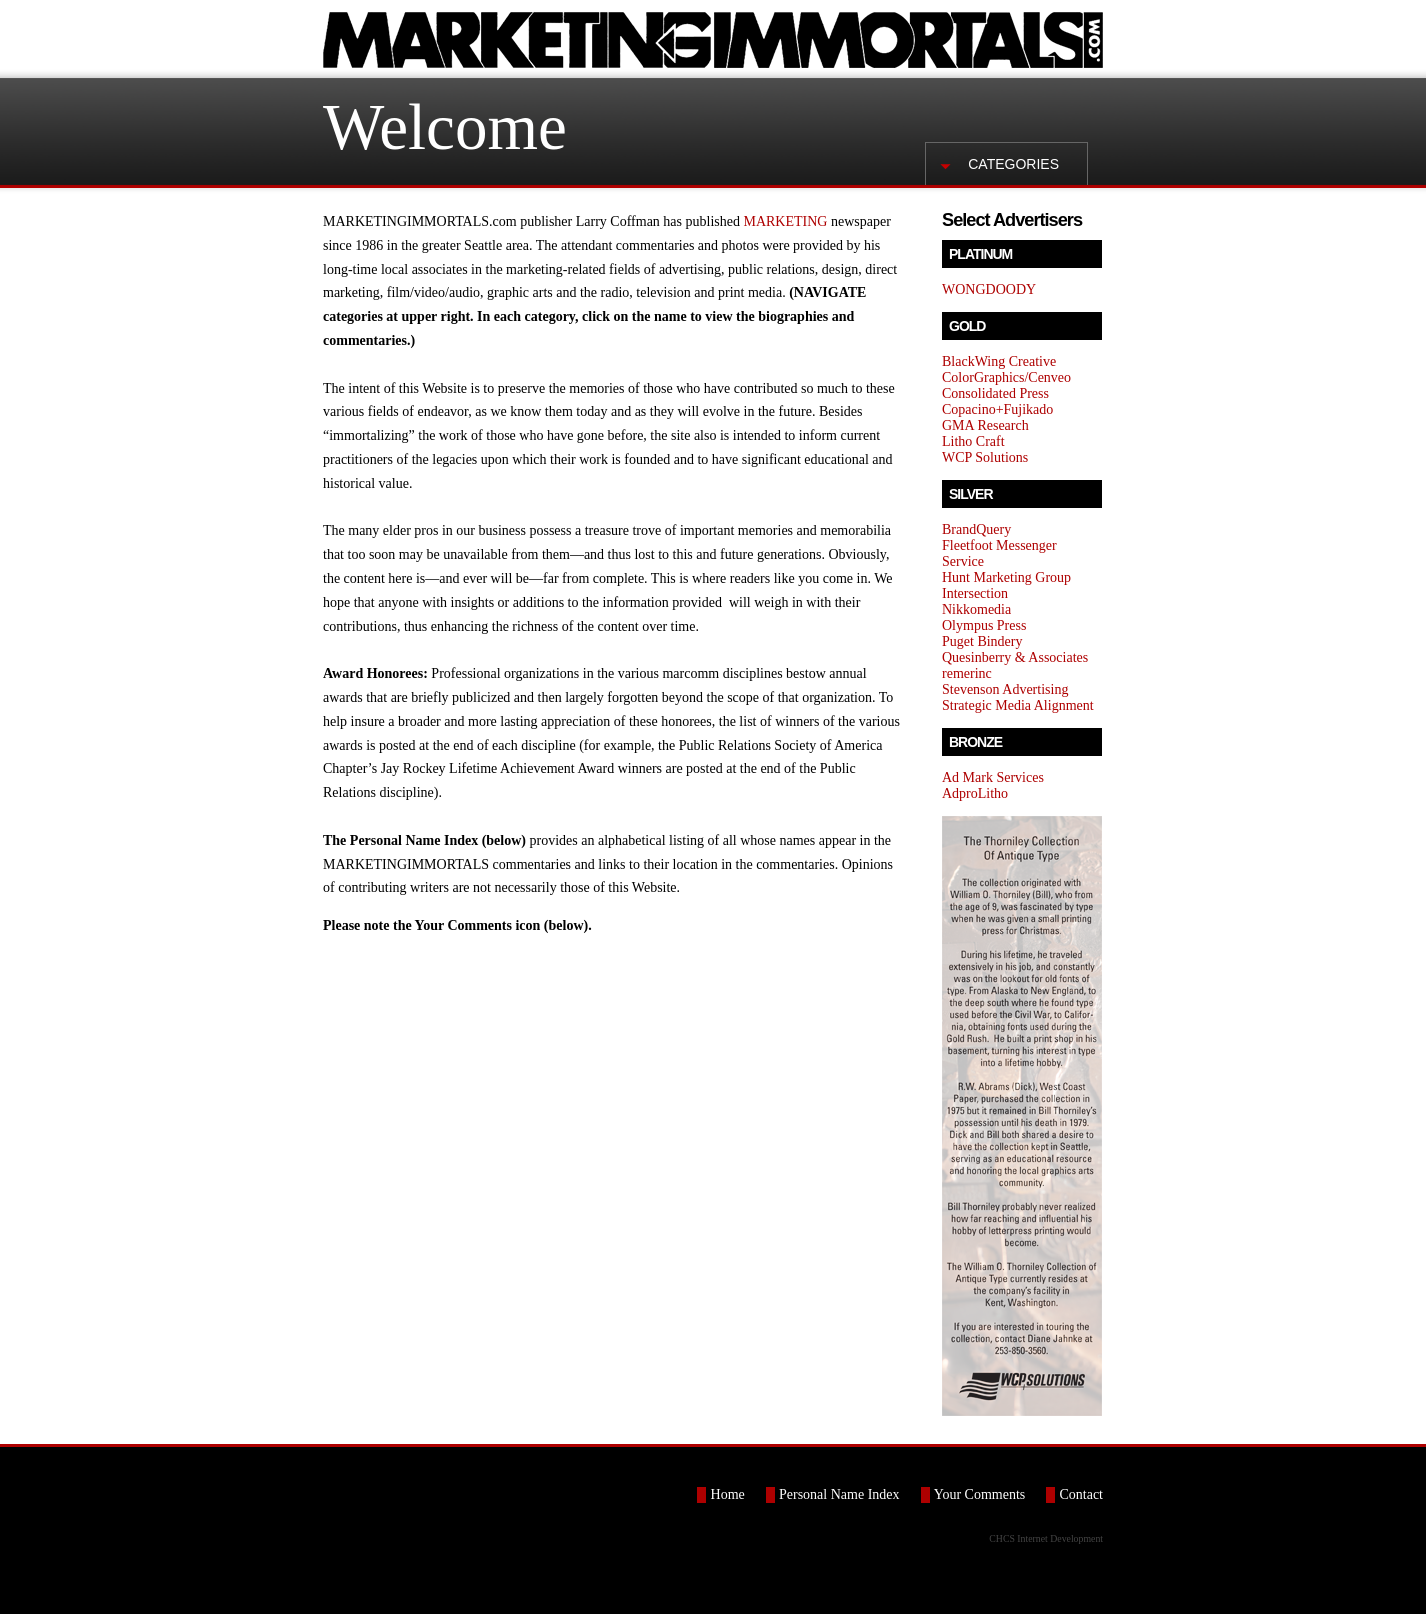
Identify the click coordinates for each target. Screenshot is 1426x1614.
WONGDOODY (989, 289)
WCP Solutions (985, 457)
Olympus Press (984, 625)
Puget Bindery (982, 641)
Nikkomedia (976, 609)
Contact (1081, 1494)
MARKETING (785, 221)
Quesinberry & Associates (1015, 657)
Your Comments (980, 1494)
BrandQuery (976, 529)
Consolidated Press (995, 393)
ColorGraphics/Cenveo (1006, 377)
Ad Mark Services (993, 777)
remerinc (967, 673)
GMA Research (985, 425)
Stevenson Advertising (1005, 689)
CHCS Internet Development (1046, 1538)
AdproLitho (975, 793)
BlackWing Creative (999, 361)
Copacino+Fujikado (997, 409)
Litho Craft (973, 441)
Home (728, 1494)
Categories (1013, 164)
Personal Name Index (839, 1494)
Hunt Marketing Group (1006, 577)
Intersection (975, 593)
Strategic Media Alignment (1018, 705)
